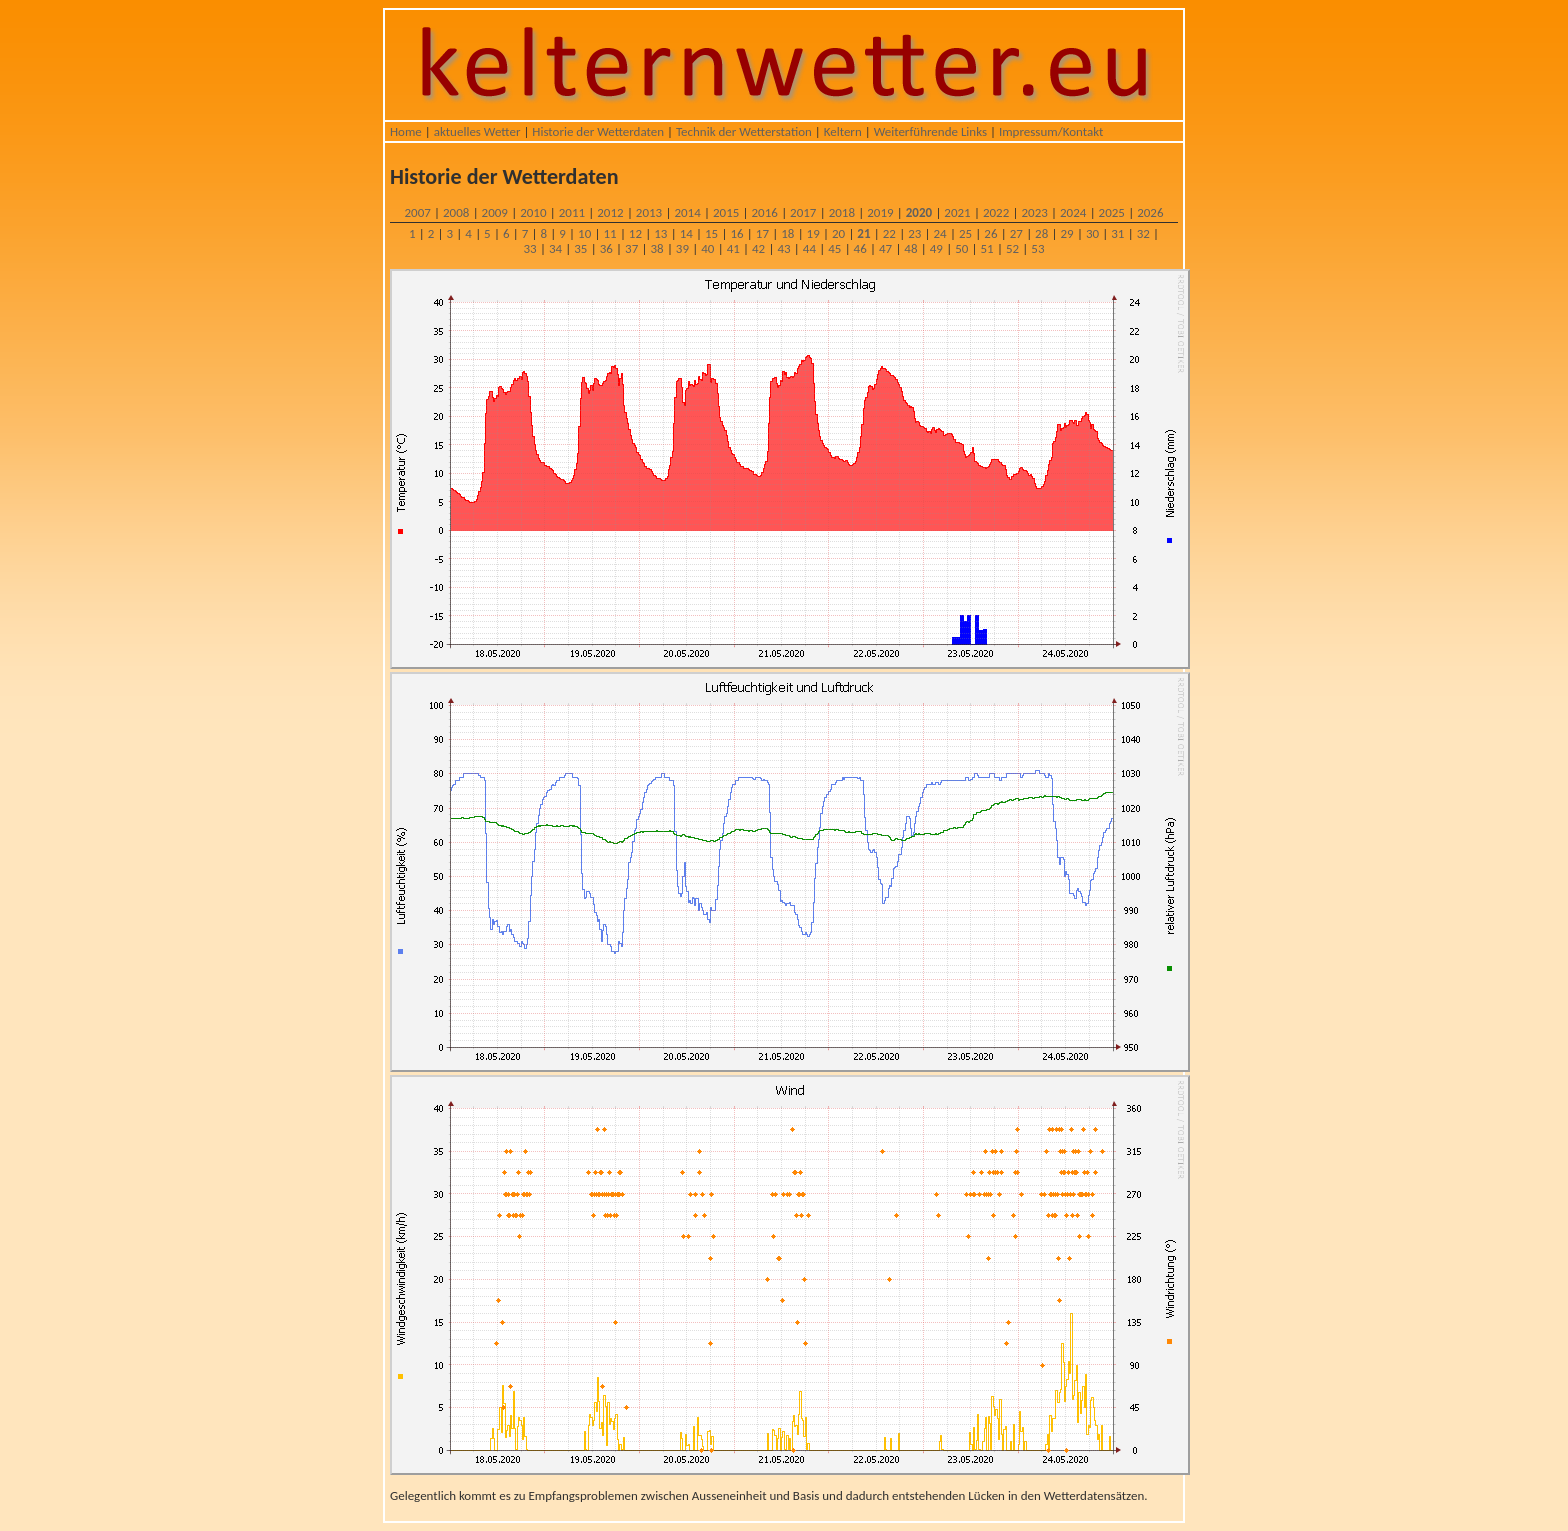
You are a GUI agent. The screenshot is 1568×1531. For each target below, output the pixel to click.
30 (1092, 233)
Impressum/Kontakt (1051, 131)
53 (1037, 248)
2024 (1073, 212)
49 (936, 248)
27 (1016, 233)
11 (609, 233)
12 (635, 233)
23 (914, 233)
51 (987, 248)
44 (809, 248)
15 (711, 233)
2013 (649, 212)
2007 (417, 212)
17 (762, 233)
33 (530, 248)
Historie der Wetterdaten (598, 131)
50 (961, 248)
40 (707, 248)
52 (1012, 248)
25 (965, 233)
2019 (880, 212)
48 (910, 248)
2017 (803, 212)
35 (580, 248)
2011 (572, 212)
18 (787, 233)
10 (584, 233)
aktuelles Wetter (477, 131)
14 (686, 233)
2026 (1150, 212)
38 (656, 248)
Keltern (843, 131)
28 (1041, 233)
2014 (687, 212)
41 (733, 248)
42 (758, 248)
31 (1117, 233)
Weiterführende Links (930, 131)
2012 (610, 212)
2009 (495, 212)
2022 (996, 212)
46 (860, 248)
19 (813, 233)
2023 (1034, 212)
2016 (765, 212)
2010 (533, 212)
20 (838, 233)
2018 (842, 212)
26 (990, 233)
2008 (456, 212)
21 (863, 233)
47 (885, 248)
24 (940, 233)
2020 (919, 212)
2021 (957, 212)
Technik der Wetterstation (744, 131)
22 (889, 233)
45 (834, 248)
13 (660, 233)
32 (1143, 233)
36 (606, 248)
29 (1066, 233)
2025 (1112, 212)
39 (682, 248)
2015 (726, 212)
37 (631, 248)
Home (406, 131)
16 (736, 233)
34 (555, 248)
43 (783, 248)
